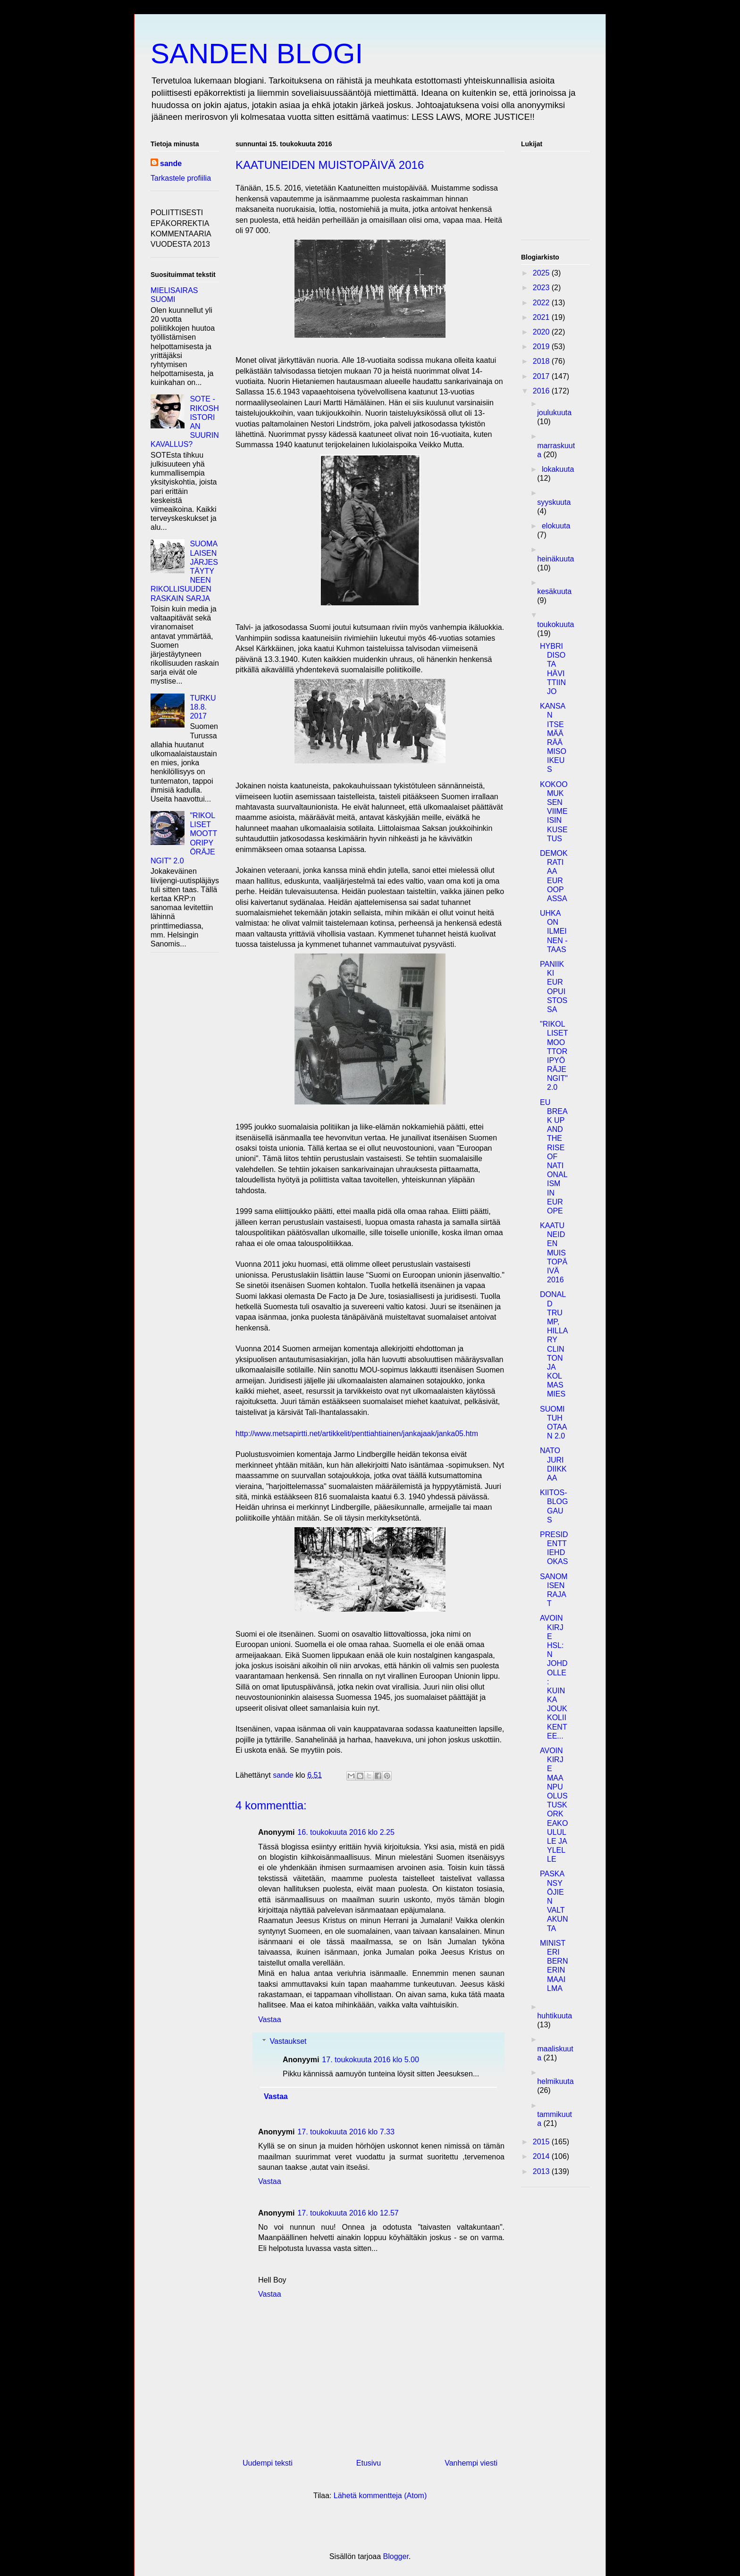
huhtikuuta (554, 2016)
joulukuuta (554, 413)
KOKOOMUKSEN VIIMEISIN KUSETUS (554, 811)
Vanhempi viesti (471, 2463)
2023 (542, 288)
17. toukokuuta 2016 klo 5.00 (370, 2060)
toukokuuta (555, 624)
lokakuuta (558, 469)
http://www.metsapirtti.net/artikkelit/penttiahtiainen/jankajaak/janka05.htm (356, 1434)
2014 (542, 2156)
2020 (542, 332)
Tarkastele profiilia (181, 178)
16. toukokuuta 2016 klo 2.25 (346, 1832)
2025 (542, 273)
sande (171, 163)
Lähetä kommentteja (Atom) (380, 2496)
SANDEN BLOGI (257, 53)
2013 (542, 2171)
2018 (542, 361)
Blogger (396, 2556)
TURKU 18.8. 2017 (203, 707)
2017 (542, 376)
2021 (542, 317)
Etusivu (368, 2463)
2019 (542, 347)
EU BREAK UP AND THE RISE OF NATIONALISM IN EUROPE (554, 1156)
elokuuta (556, 526)
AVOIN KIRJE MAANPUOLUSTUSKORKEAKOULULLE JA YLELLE (554, 1805)
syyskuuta (554, 502)
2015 (542, 2142)
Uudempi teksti (268, 2463)
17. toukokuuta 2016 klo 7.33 (346, 2132)
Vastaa (269, 2020)
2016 (542, 391)
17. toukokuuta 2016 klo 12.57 (347, 2213)
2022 (542, 303)
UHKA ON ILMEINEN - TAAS (554, 931)
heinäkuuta (555, 559)
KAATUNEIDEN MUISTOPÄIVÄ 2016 (553, 1252)
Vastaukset (288, 2041)
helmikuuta (555, 2081)
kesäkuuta (554, 591)
